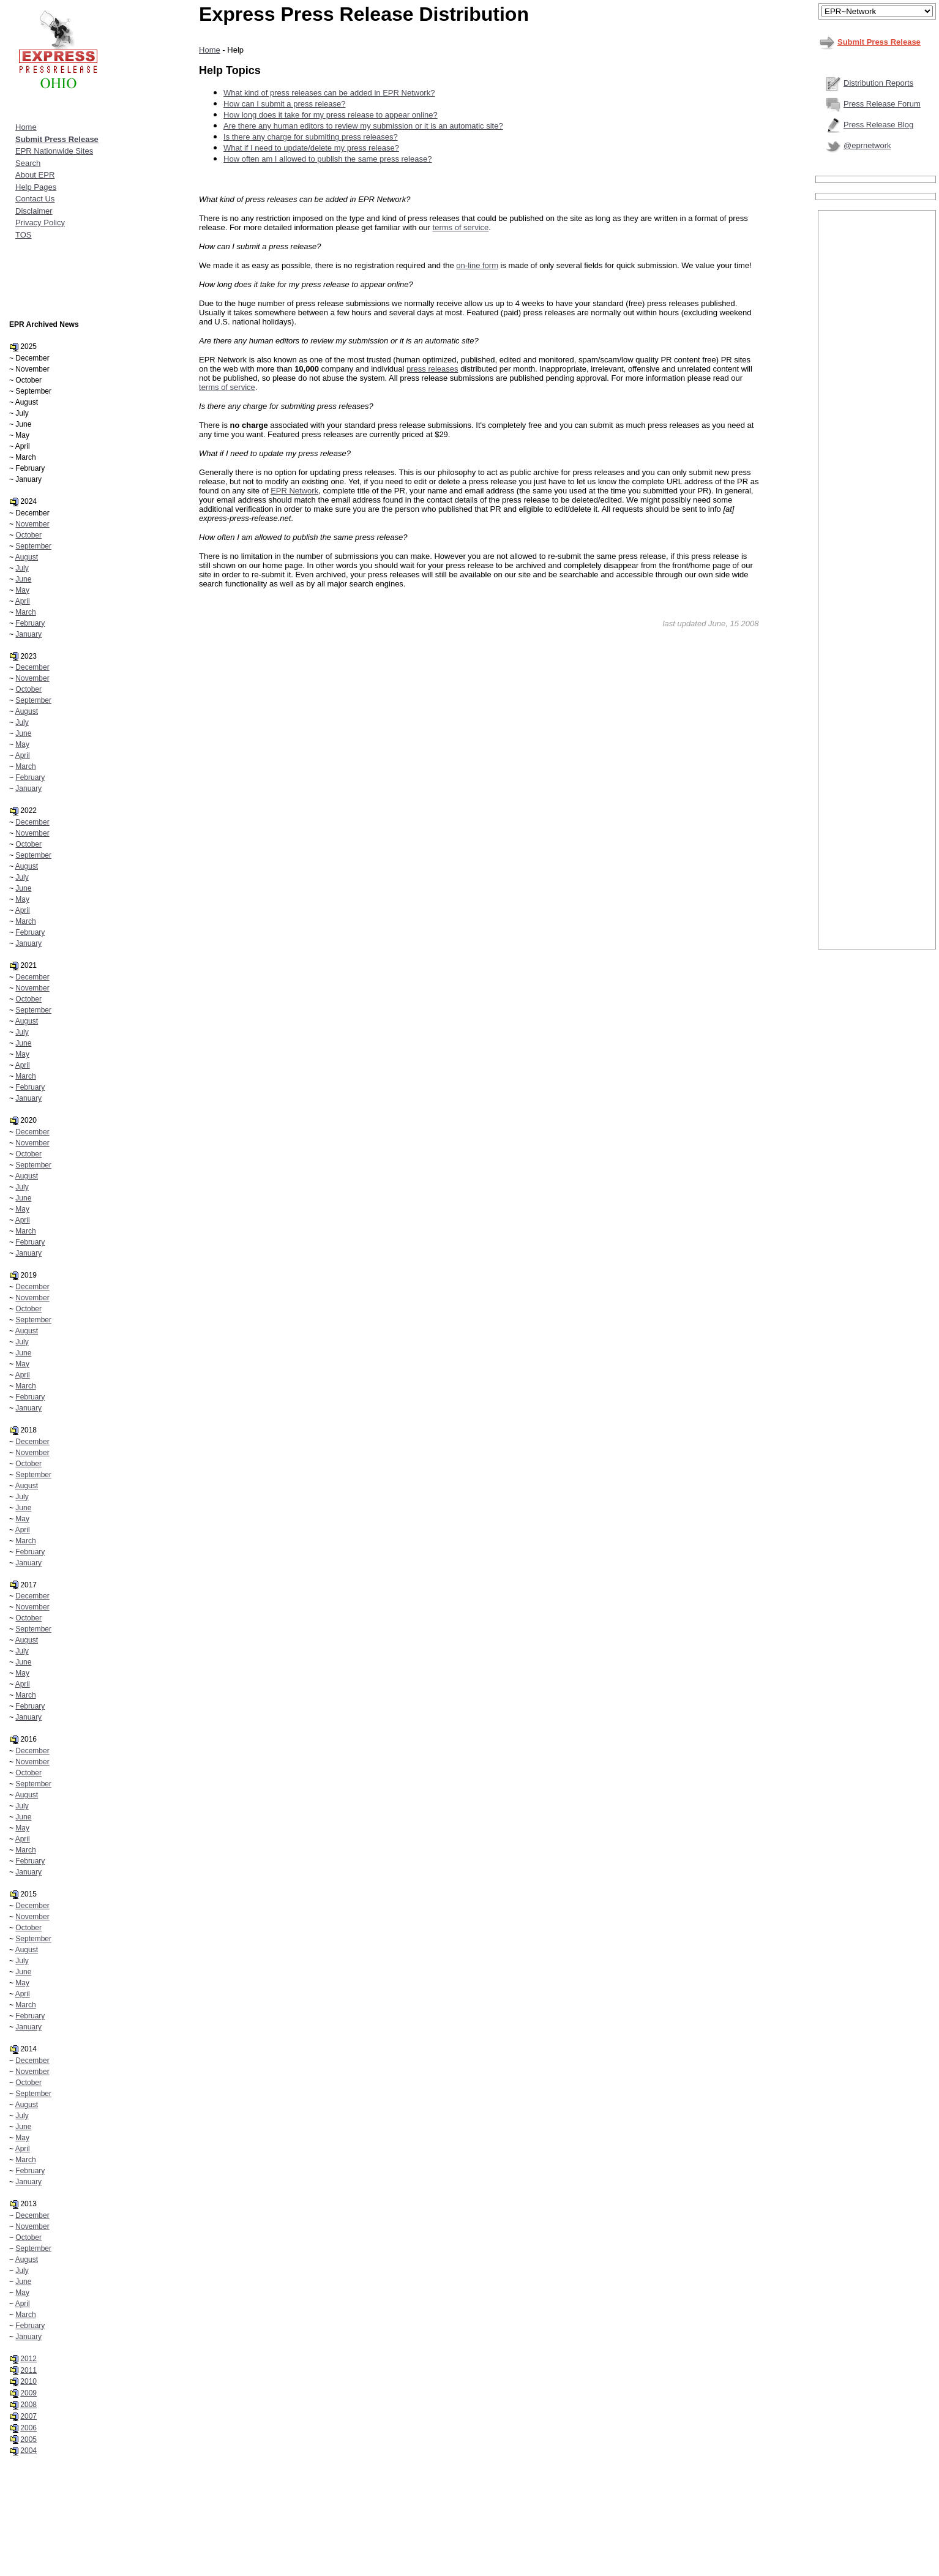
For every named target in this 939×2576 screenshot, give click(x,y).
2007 (28, 2416)
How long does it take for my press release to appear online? (330, 114)
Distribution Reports (878, 83)
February (30, 623)
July (21, 568)
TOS (23, 234)
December (32, 667)
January (28, 634)
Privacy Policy (40, 222)
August (26, 557)
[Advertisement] (877, 396)
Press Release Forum (882, 103)
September (33, 546)
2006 (28, 2428)
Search (27, 163)
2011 (28, 2370)
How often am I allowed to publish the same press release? (327, 158)
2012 (28, 2358)
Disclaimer (34, 210)
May (22, 590)
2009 (28, 2393)
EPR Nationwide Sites (54, 150)
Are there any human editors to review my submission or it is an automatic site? (363, 125)
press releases (432, 368)
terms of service (461, 227)
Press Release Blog (878, 124)
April (22, 601)
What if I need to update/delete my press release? (311, 147)
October (28, 535)
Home (26, 127)
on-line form (477, 265)
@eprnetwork (867, 145)
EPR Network (294, 490)
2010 (28, 2381)
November (32, 524)
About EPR (34, 174)
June (23, 579)
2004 (28, 2450)
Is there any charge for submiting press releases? (310, 136)
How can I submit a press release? (284, 103)
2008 (28, 2404)
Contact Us (34, 198)
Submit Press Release (879, 42)
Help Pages (35, 187)
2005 (28, 2439)
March (25, 612)
